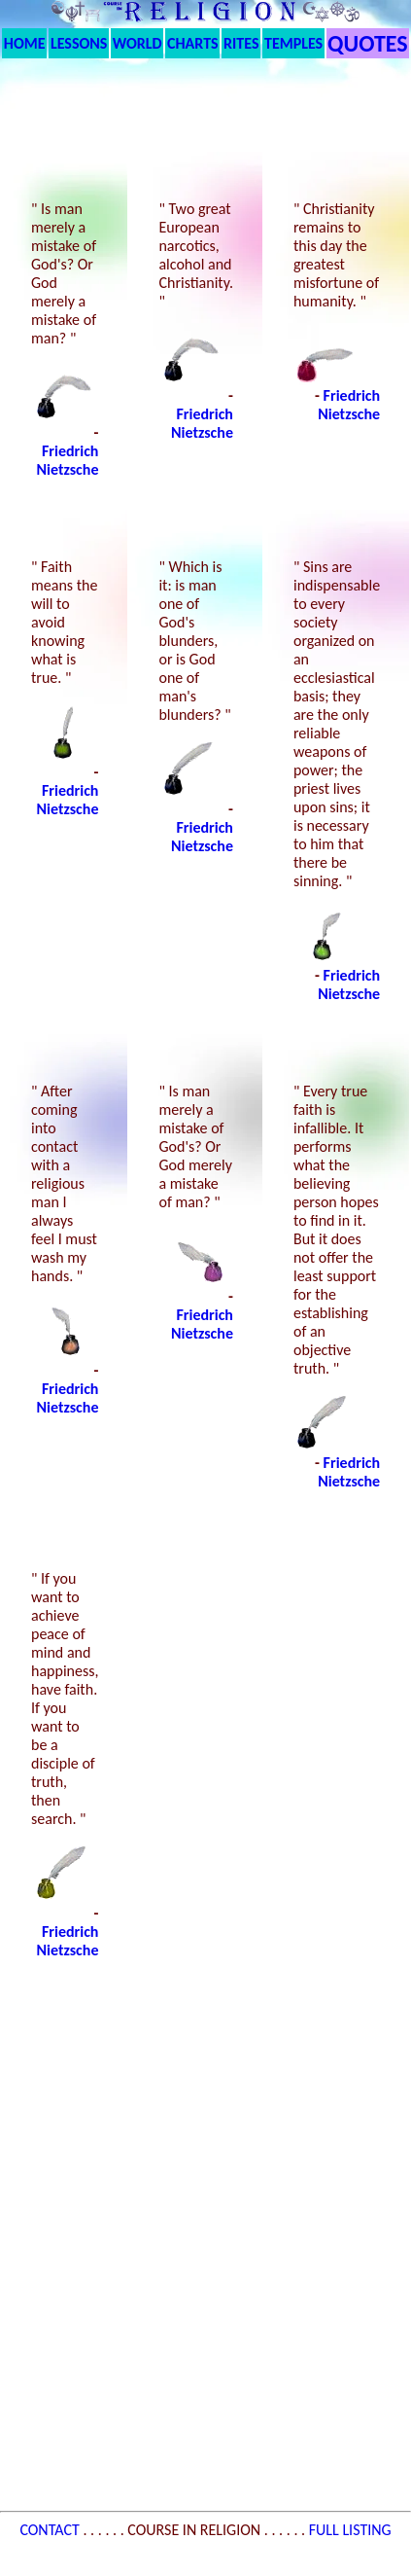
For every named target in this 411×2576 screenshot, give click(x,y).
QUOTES (367, 43)
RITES (240, 43)
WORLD (137, 43)
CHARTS (193, 43)
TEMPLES (293, 43)
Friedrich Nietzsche (68, 460)
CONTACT (51, 2530)
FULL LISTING (350, 2530)
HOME (25, 43)
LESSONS (79, 43)
